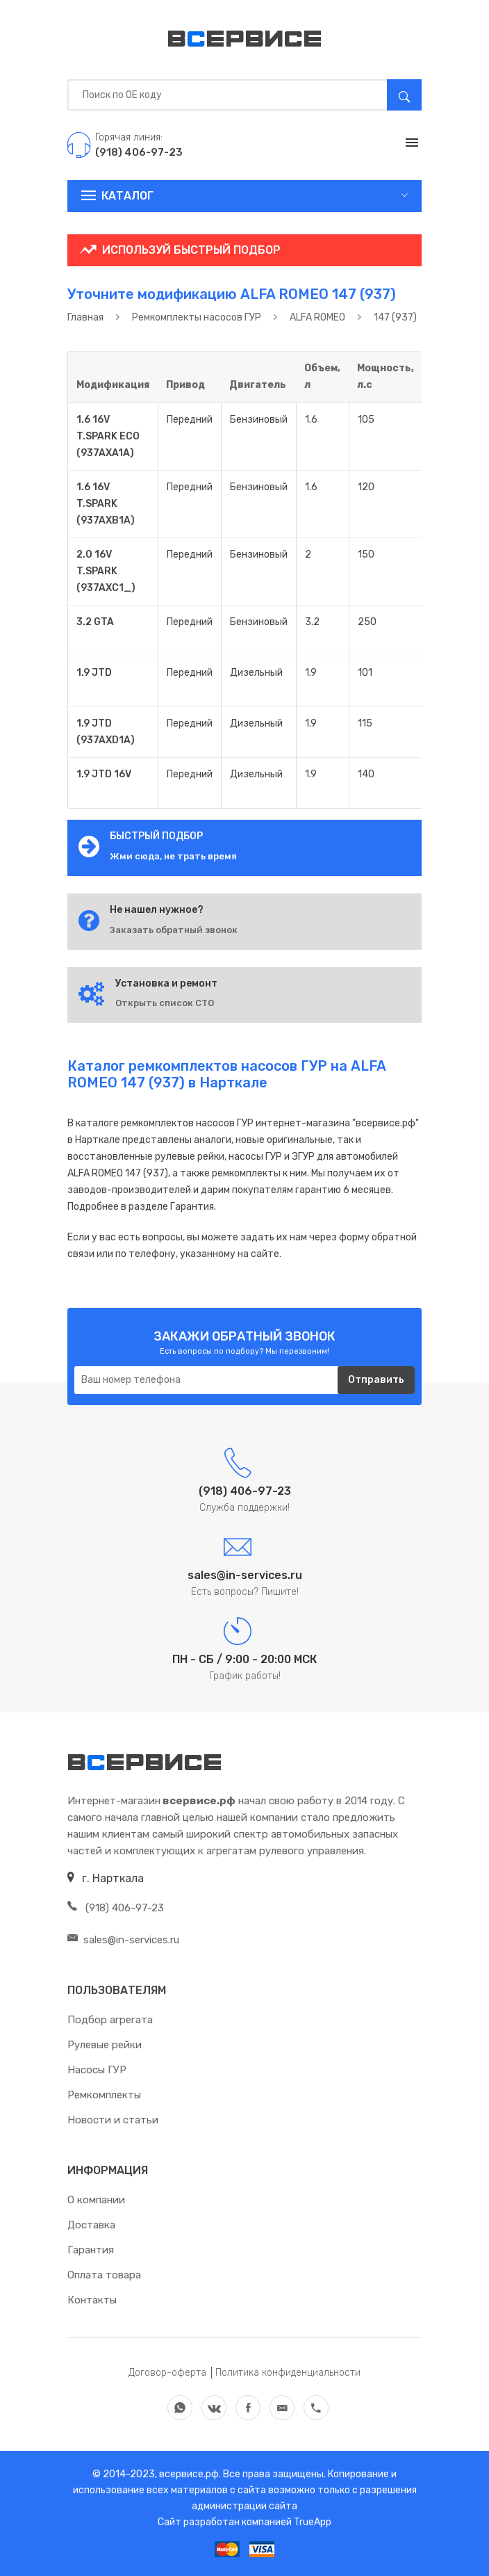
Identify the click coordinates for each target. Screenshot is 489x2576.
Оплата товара (104, 2275)
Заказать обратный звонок (174, 930)
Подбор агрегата (110, 2020)
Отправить (376, 1380)
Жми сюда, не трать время (173, 856)
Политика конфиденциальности (287, 2373)
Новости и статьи (112, 2120)
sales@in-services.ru (123, 1940)
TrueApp (312, 2522)
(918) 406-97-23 (115, 1908)
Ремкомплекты (104, 2095)
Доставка (91, 2225)
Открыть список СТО (164, 1003)
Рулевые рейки (104, 2045)
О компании (96, 2200)
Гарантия (90, 2250)
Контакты (92, 2300)
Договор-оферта (167, 2373)
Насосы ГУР (96, 2070)
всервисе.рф (188, 2474)
